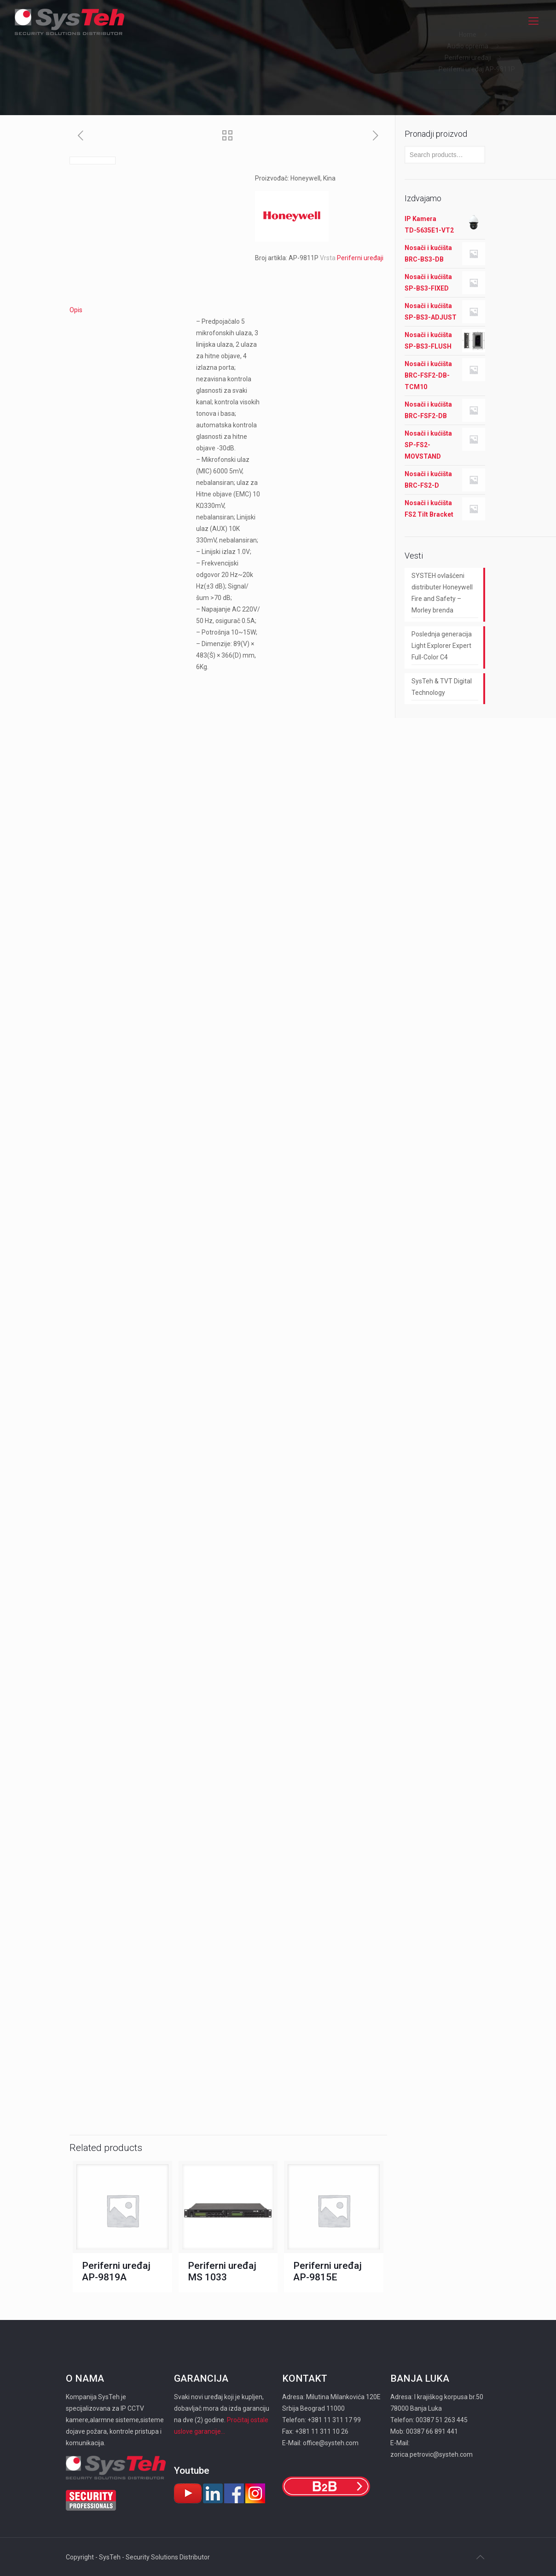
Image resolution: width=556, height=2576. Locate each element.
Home (467, 34)
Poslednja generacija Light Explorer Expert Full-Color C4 (441, 645)
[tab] (228, 310)
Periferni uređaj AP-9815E (327, 2271)
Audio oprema (467, 46)
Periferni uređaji (468, 57)
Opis (76, 310)
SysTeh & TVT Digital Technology (441, 686)
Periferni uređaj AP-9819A (116, 2271)
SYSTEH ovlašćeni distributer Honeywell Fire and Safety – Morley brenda (442, 593)
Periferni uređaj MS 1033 (222, 2271)
